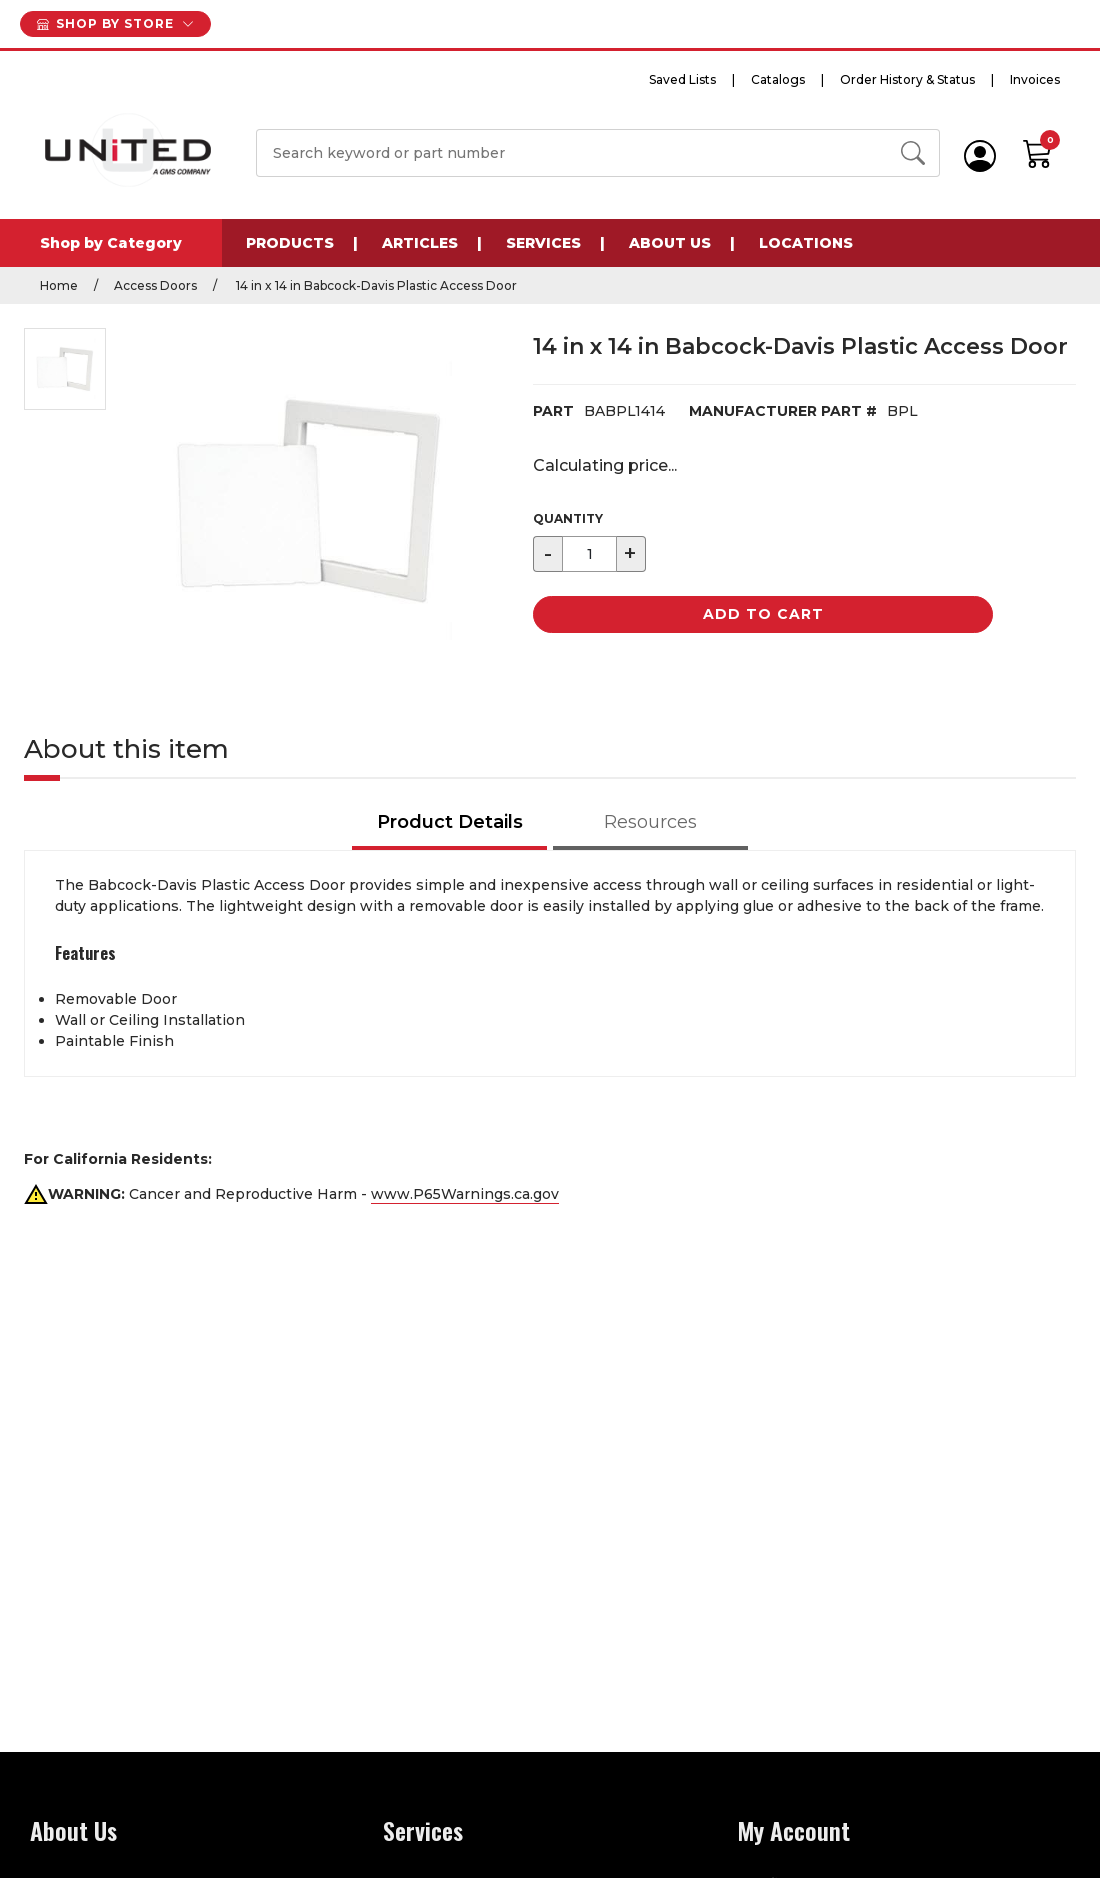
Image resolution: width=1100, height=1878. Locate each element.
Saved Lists (682, 79)
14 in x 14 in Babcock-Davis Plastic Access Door (375, 285)
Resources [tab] (650, 822)
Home (59, 285)
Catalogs (778, 79)
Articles (420, 243)
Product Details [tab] (450, 822)
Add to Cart (763, 614)
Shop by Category (111, 243)
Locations (806, 243)
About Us (670, 243)
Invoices (1035, 79)
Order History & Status (907, 79)
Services (543, 243)
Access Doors (155, 285)
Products (290, 243)
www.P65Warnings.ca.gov (465, 1194)
